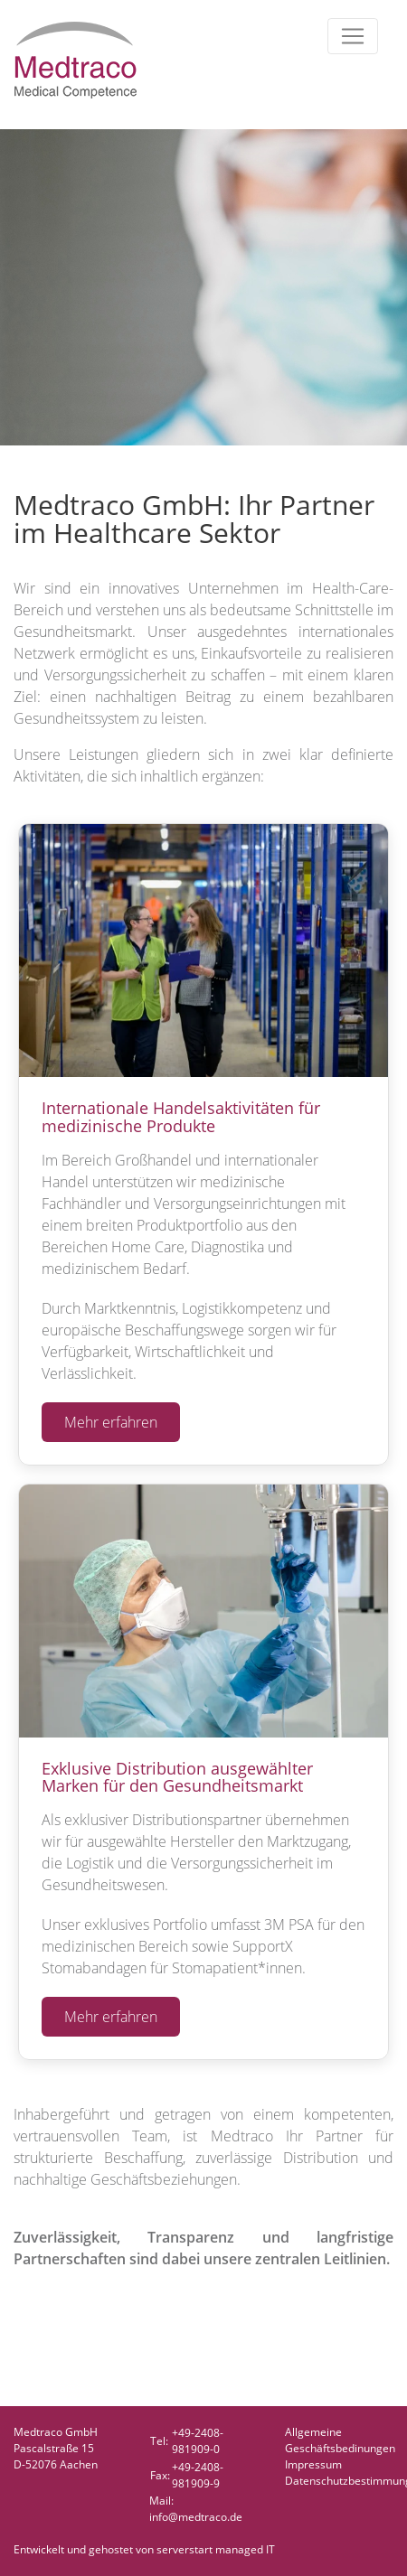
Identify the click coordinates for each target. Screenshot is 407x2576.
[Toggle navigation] (352, 36)
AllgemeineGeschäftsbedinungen (340, 2440)
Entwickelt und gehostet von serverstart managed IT (144, 2549)
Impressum (313, 2464)
